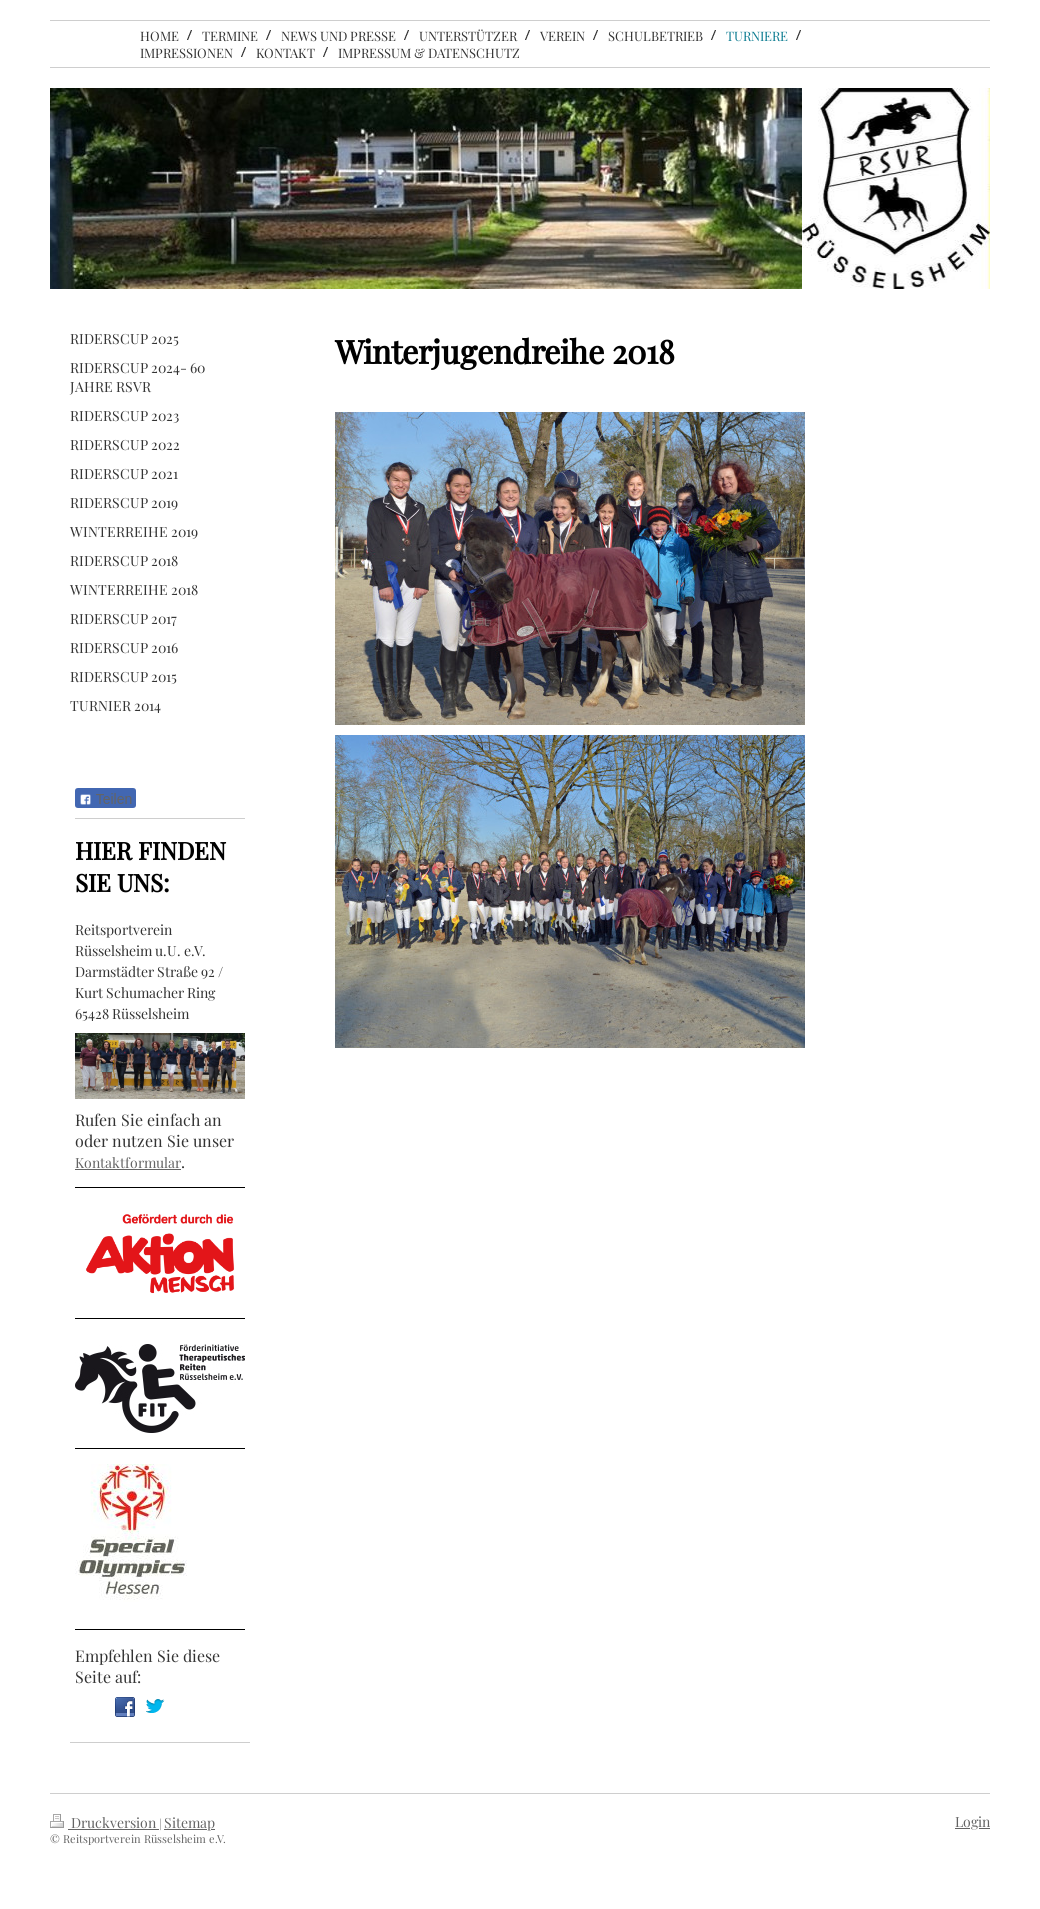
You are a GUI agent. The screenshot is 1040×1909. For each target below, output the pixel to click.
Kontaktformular (128, 1162)
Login (972, 1821)
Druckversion (104, 1822)
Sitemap (189, 1822)
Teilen (105, 799)
